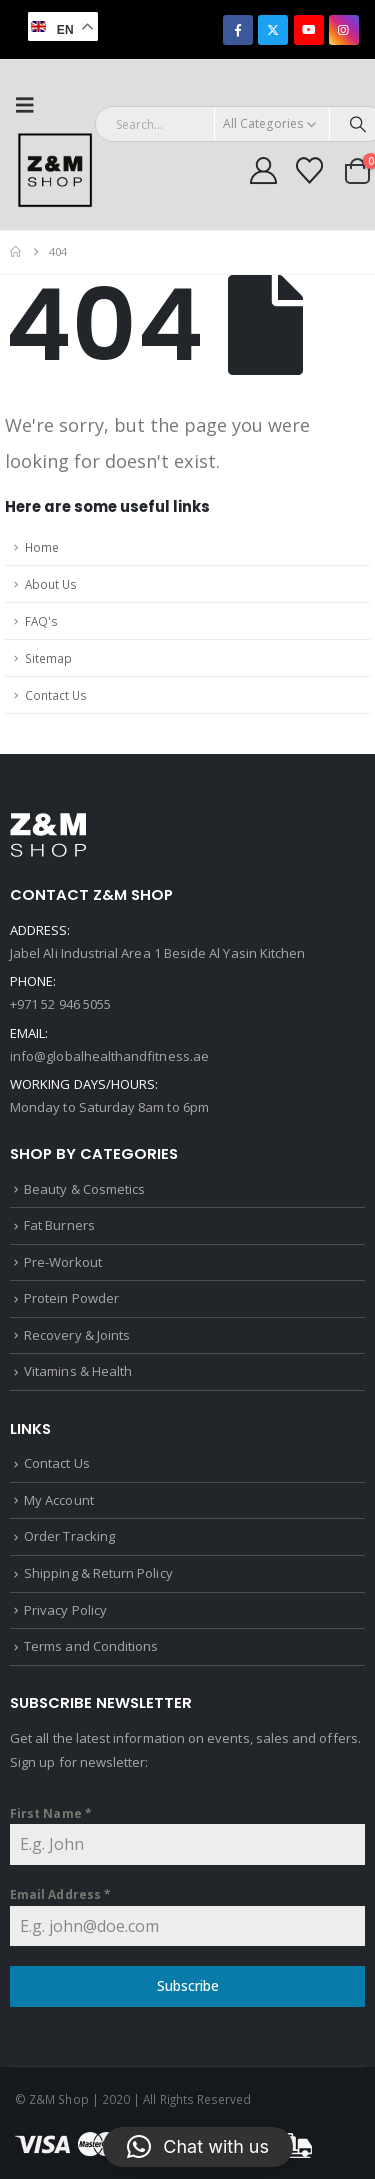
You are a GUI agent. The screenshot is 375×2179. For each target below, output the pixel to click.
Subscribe (188, 1985)
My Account (59, 1500)
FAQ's (41, 621)
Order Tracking (69, 1536)
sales (272, 1738)
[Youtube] (309, 30)
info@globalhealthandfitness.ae (109, 1056)
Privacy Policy (65, 1610)
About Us (51, 584)
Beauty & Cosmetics (84, 1189)
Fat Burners (59, 1225)
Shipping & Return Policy (98, 1573)
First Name (51, 1813)
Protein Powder (71, 1298)
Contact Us (56, 695)
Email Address (60, 1894)
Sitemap (48, 658)
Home (42, 547)
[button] (31, 105)
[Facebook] (238, 30)
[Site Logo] (55, 170)
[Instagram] (344, 30)
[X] (273, 30)
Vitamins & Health (78, 1371)
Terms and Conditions (91, 1646)
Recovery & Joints (77, 1335)
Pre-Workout (63, 1262)
